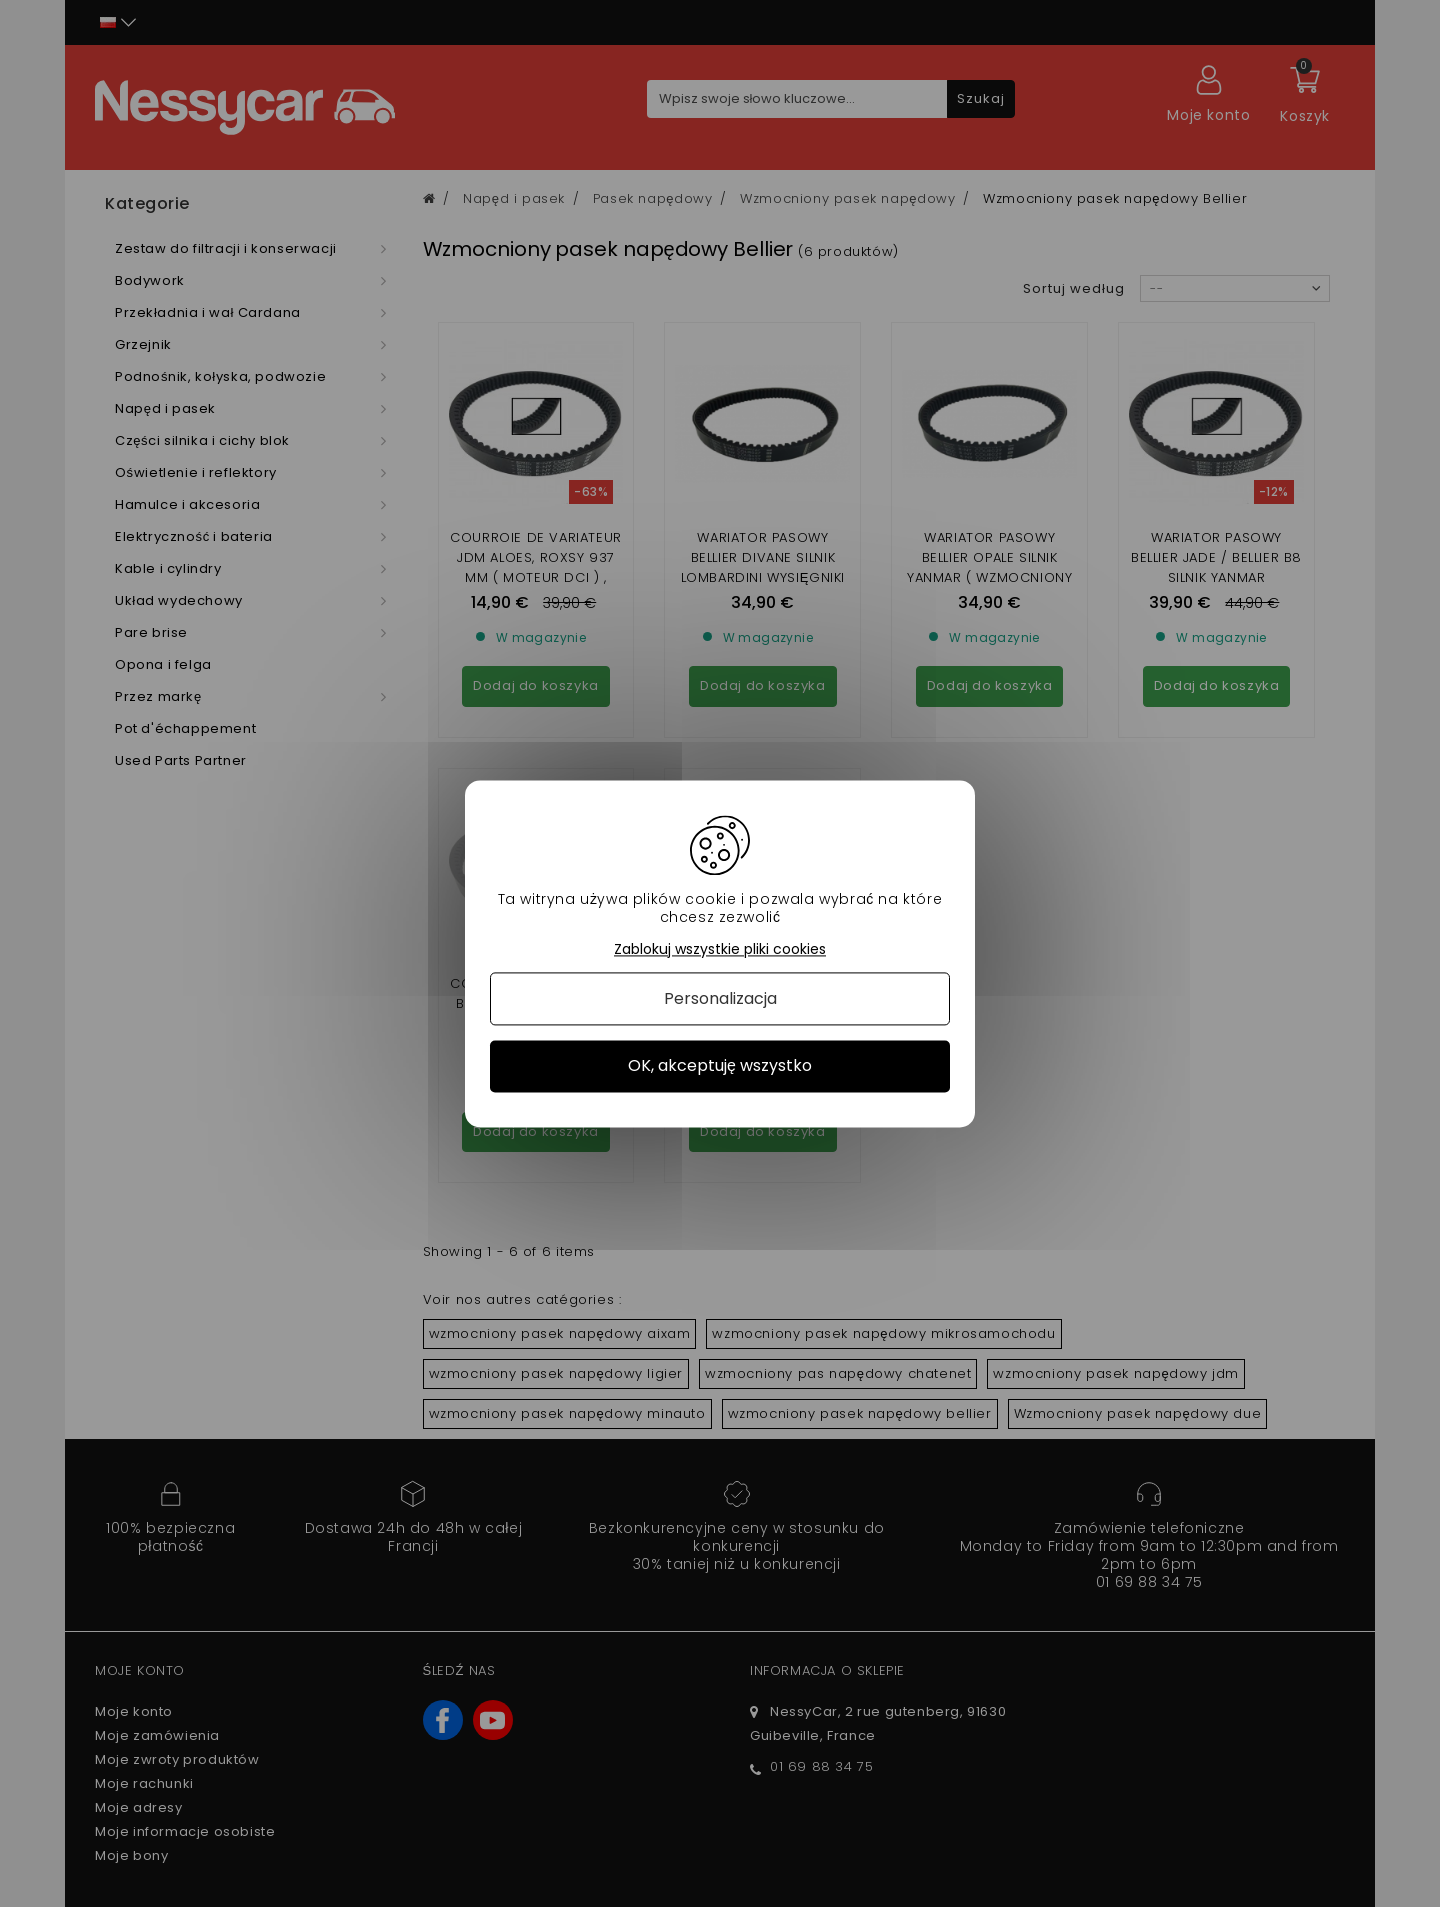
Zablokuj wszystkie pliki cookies (720, 949)
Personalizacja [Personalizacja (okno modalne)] (720, 999)
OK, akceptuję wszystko (720, 1066)
